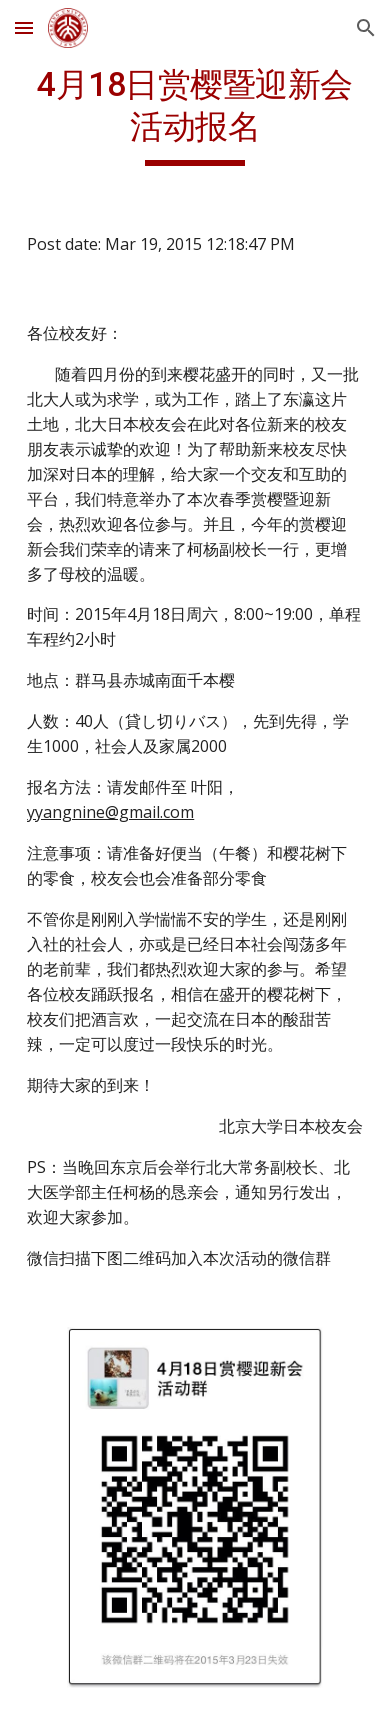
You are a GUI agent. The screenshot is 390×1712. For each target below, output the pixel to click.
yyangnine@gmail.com (110, 812)
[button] (24, 27)
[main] (195, 115)
